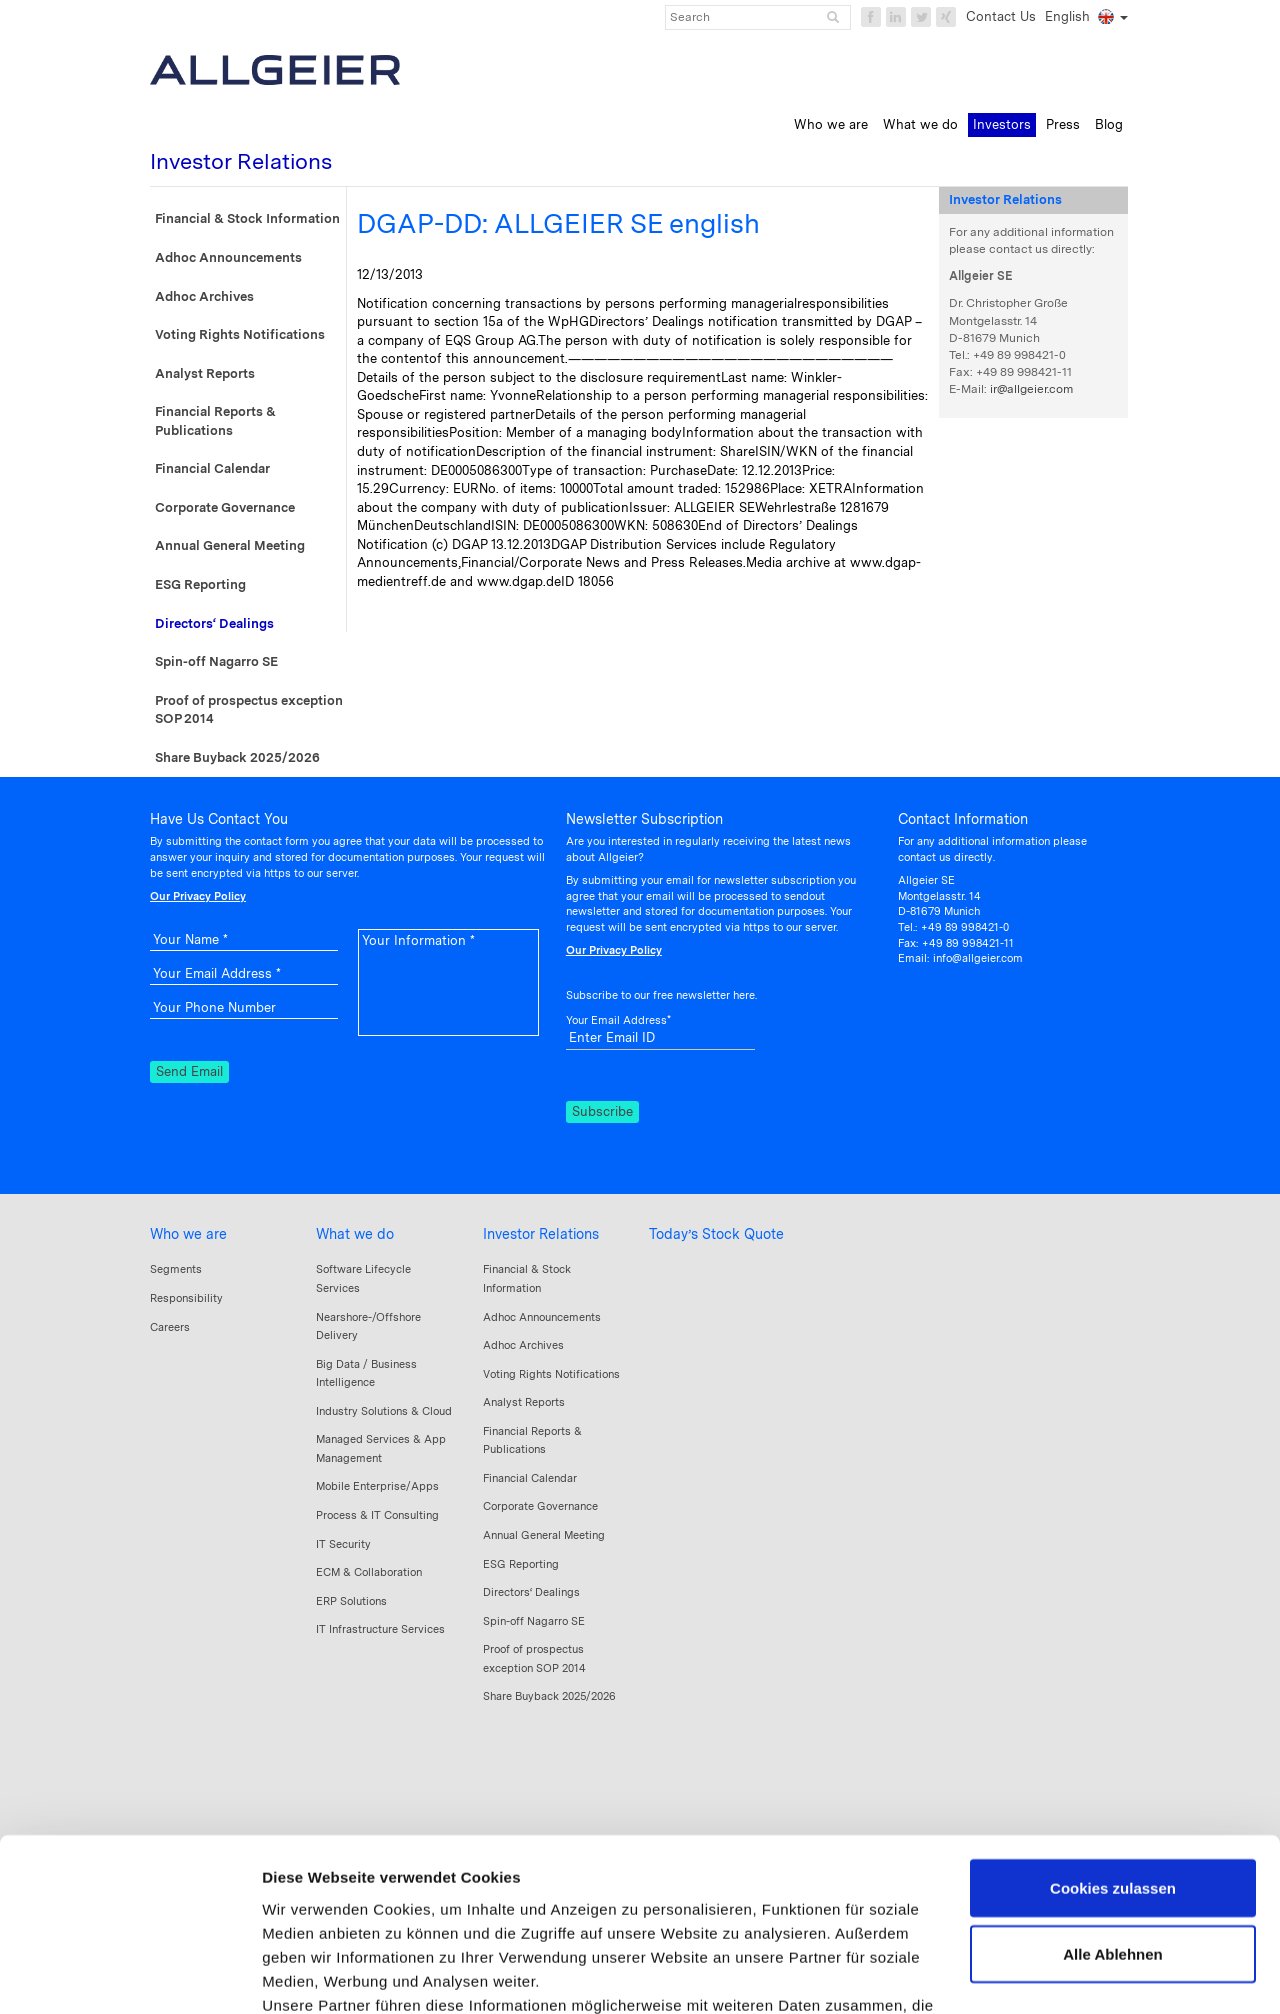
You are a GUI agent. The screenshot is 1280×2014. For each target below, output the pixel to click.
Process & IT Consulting (377, 1515)
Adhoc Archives (204, 296)
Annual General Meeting (230, 545)
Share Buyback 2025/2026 (237, 757)
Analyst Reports (205, 373)
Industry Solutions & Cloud (384, 1411)
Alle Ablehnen (1112, 1799)
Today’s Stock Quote (716, 1234)
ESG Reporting (200, 584)
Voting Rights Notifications (240, 334)
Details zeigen (312, 1974)
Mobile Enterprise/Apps (377, 1486)
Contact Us (1001, 16)
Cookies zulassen (1113, 1733)
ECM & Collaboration (369, 1572)
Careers (170, 1327)
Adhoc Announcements (228, 257)
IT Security (343, 1544)
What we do (355, 1234)
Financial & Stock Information (247, 218)
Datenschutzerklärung (440, 1921)
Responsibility (186, 1298)
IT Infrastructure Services (380, 1629)
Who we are (188, 1234)
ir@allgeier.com (1031, 389)
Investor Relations (541, 1234)
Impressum (304, 1921)
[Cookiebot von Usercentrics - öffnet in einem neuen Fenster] (129, 1975)
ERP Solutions (351, 1601)
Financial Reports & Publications (215, 421)
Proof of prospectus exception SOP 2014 (249, 710)
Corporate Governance (225, 507)
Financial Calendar (212, 468)
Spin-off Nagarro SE (216, 661)
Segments (176, 1269)
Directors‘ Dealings (214, 623)
